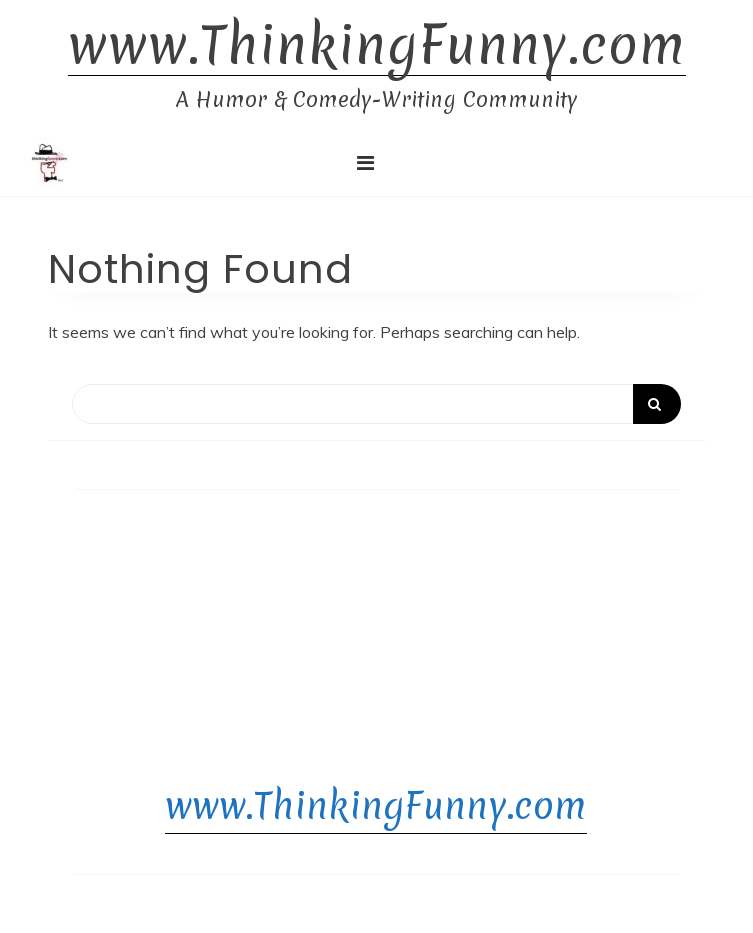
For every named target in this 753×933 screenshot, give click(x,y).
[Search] (376, 404)
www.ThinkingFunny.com (377, 45)
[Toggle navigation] (365, 163)
